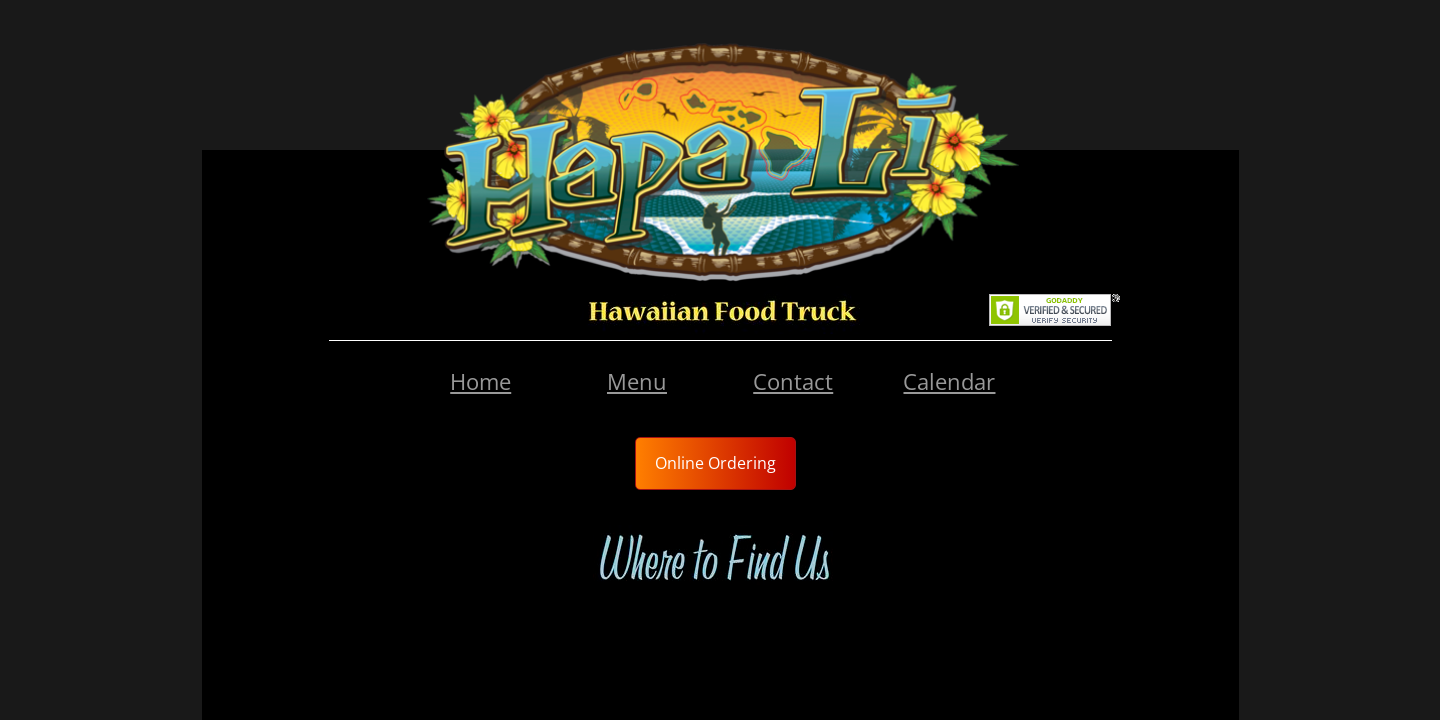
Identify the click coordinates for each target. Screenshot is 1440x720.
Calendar (949, 381)
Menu (637, 381)
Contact (793, 381)
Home (480, 381)
